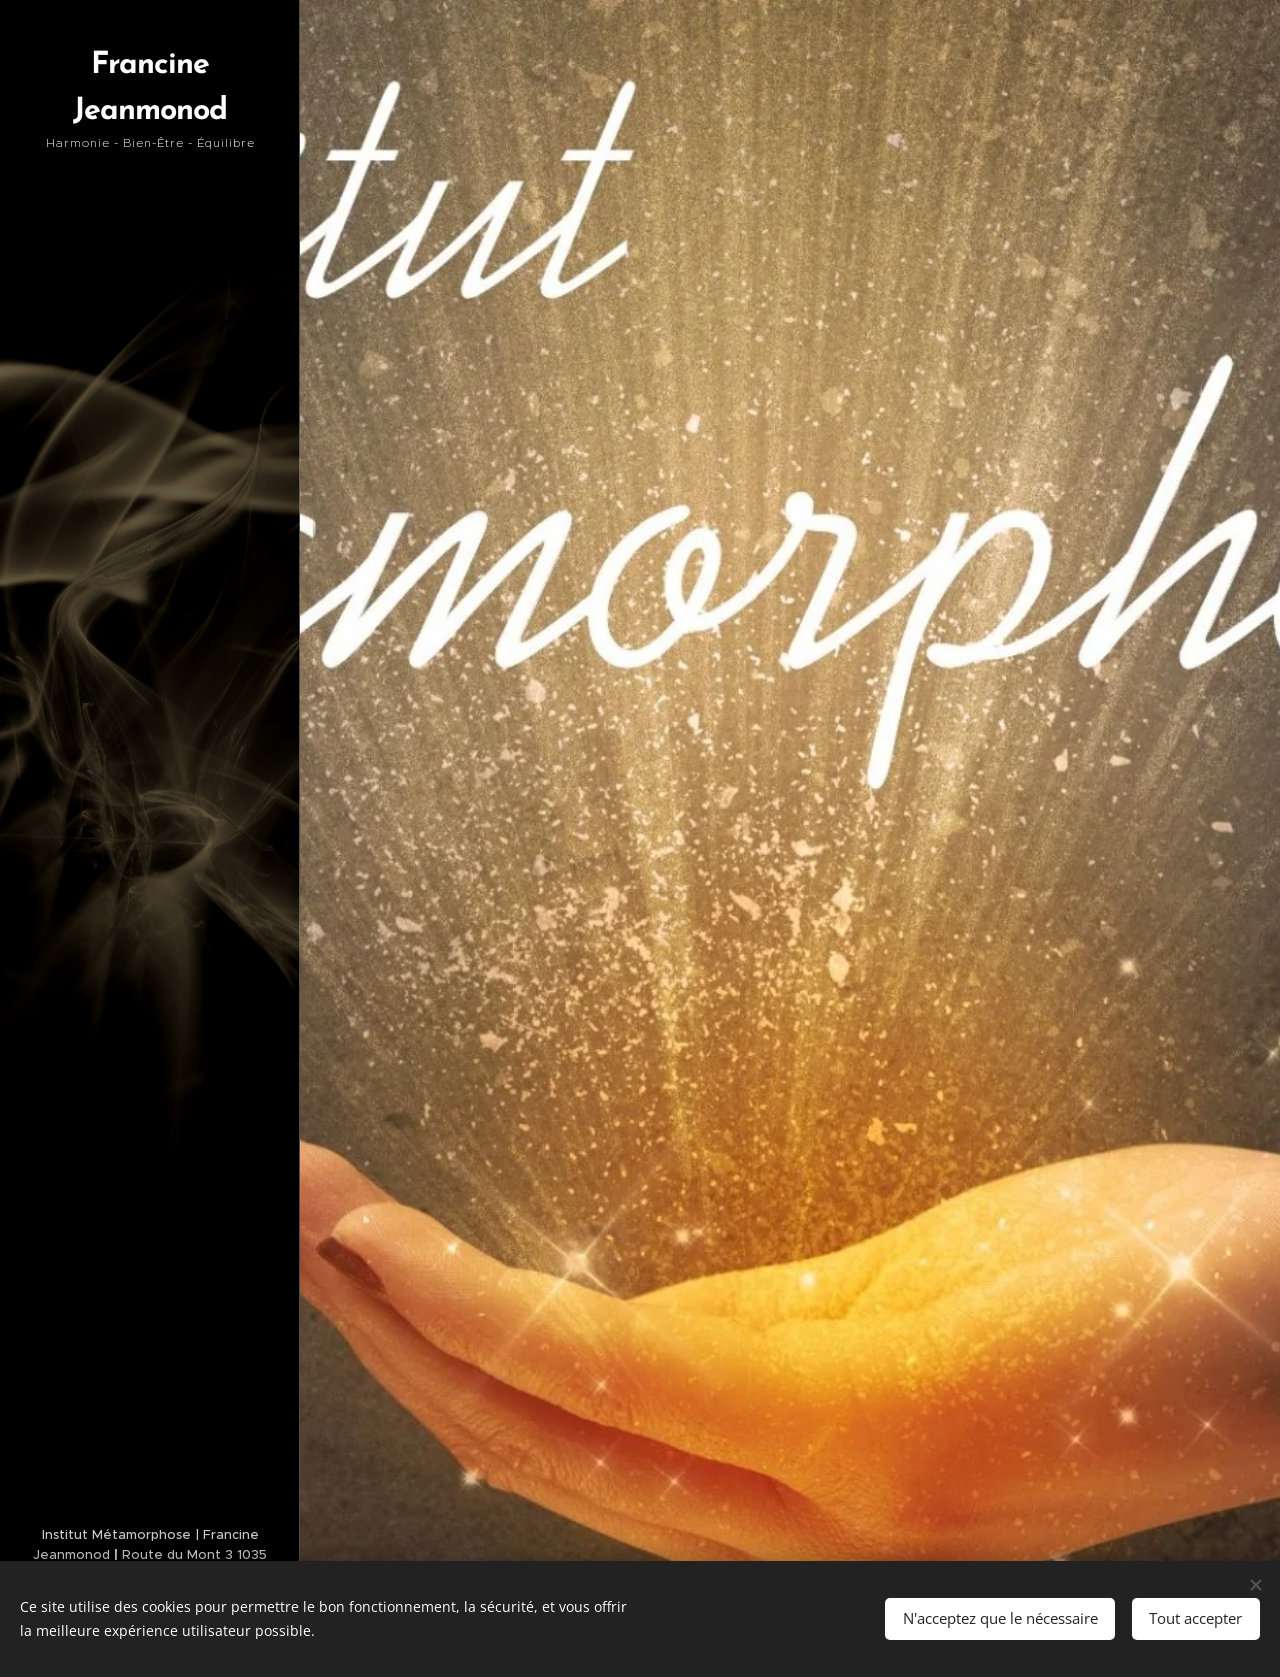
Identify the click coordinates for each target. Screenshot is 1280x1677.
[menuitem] (150, 661)
